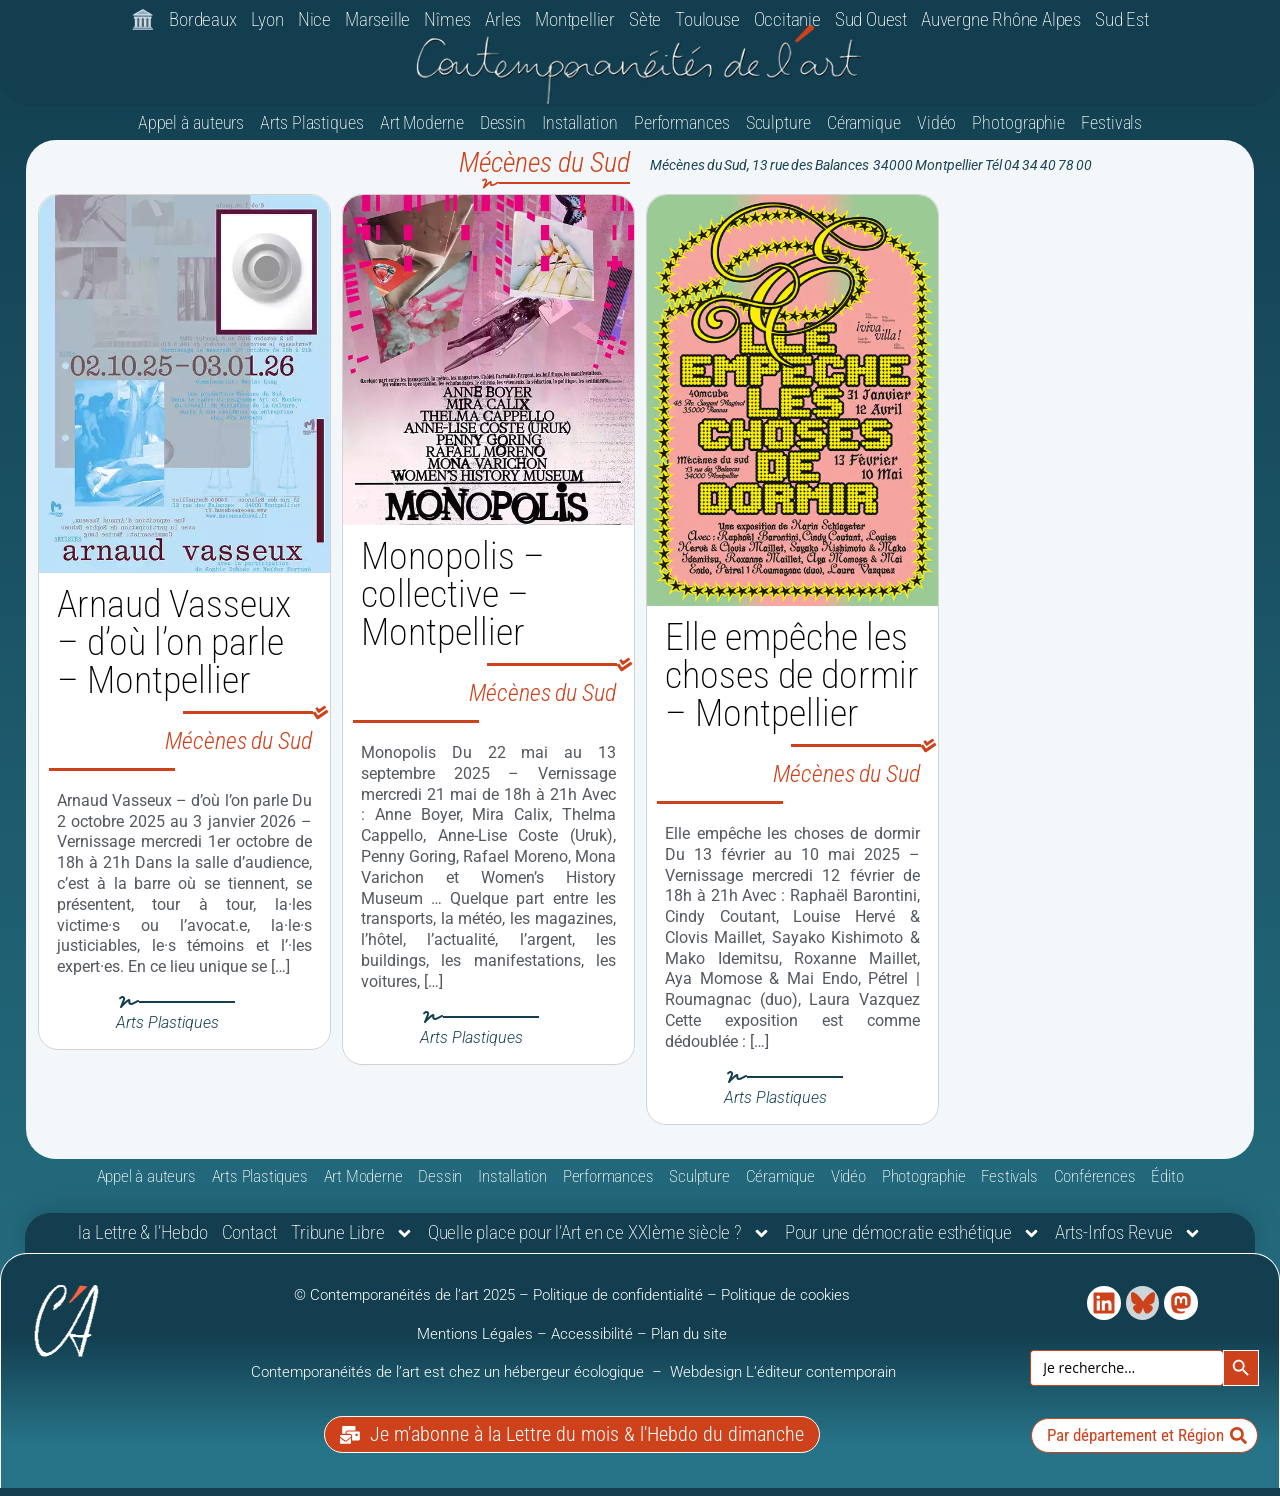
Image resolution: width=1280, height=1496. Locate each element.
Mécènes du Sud (238, 751)
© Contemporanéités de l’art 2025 (406, 1305)
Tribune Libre (352, 1243)
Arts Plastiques (312, 132)
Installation (580, 132)
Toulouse (707, 19)
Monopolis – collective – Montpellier (453, 604)
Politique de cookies (785, 1305)
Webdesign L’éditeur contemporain (783, 1382)
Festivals (1111, 132)
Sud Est (1122, 19)
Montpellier (575, 19)
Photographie (1018, 132)
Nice (314, 19)
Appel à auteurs (191, 132)
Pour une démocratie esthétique (913, 1243)
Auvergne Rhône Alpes (1001, 19)
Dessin (503, 132)
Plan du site (689, 1344)
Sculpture (778, 132)
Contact (250, 1242)
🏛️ (143, 19)
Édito (1167, 1186)
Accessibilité (592, 1344)
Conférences (1095, 1186)
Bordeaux (202, 19)
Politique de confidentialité (618, 1305)
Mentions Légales (475, 1344)
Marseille (377, 19)
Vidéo (937, 132)
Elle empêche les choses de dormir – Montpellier (792, 685)
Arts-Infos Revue (1128, 1243)
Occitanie (787, 19)
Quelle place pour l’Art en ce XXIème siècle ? (599, 1243)
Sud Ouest (871, 19)
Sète (645, 19)
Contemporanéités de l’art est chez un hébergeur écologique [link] (449, 1382)
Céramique (864, 132)
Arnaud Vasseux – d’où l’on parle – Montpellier (174, 652)
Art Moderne (422, 132)
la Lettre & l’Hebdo (142, 1242)
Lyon (267, 19)
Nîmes (447, 19)
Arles (503, 19)
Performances (682, 132)
